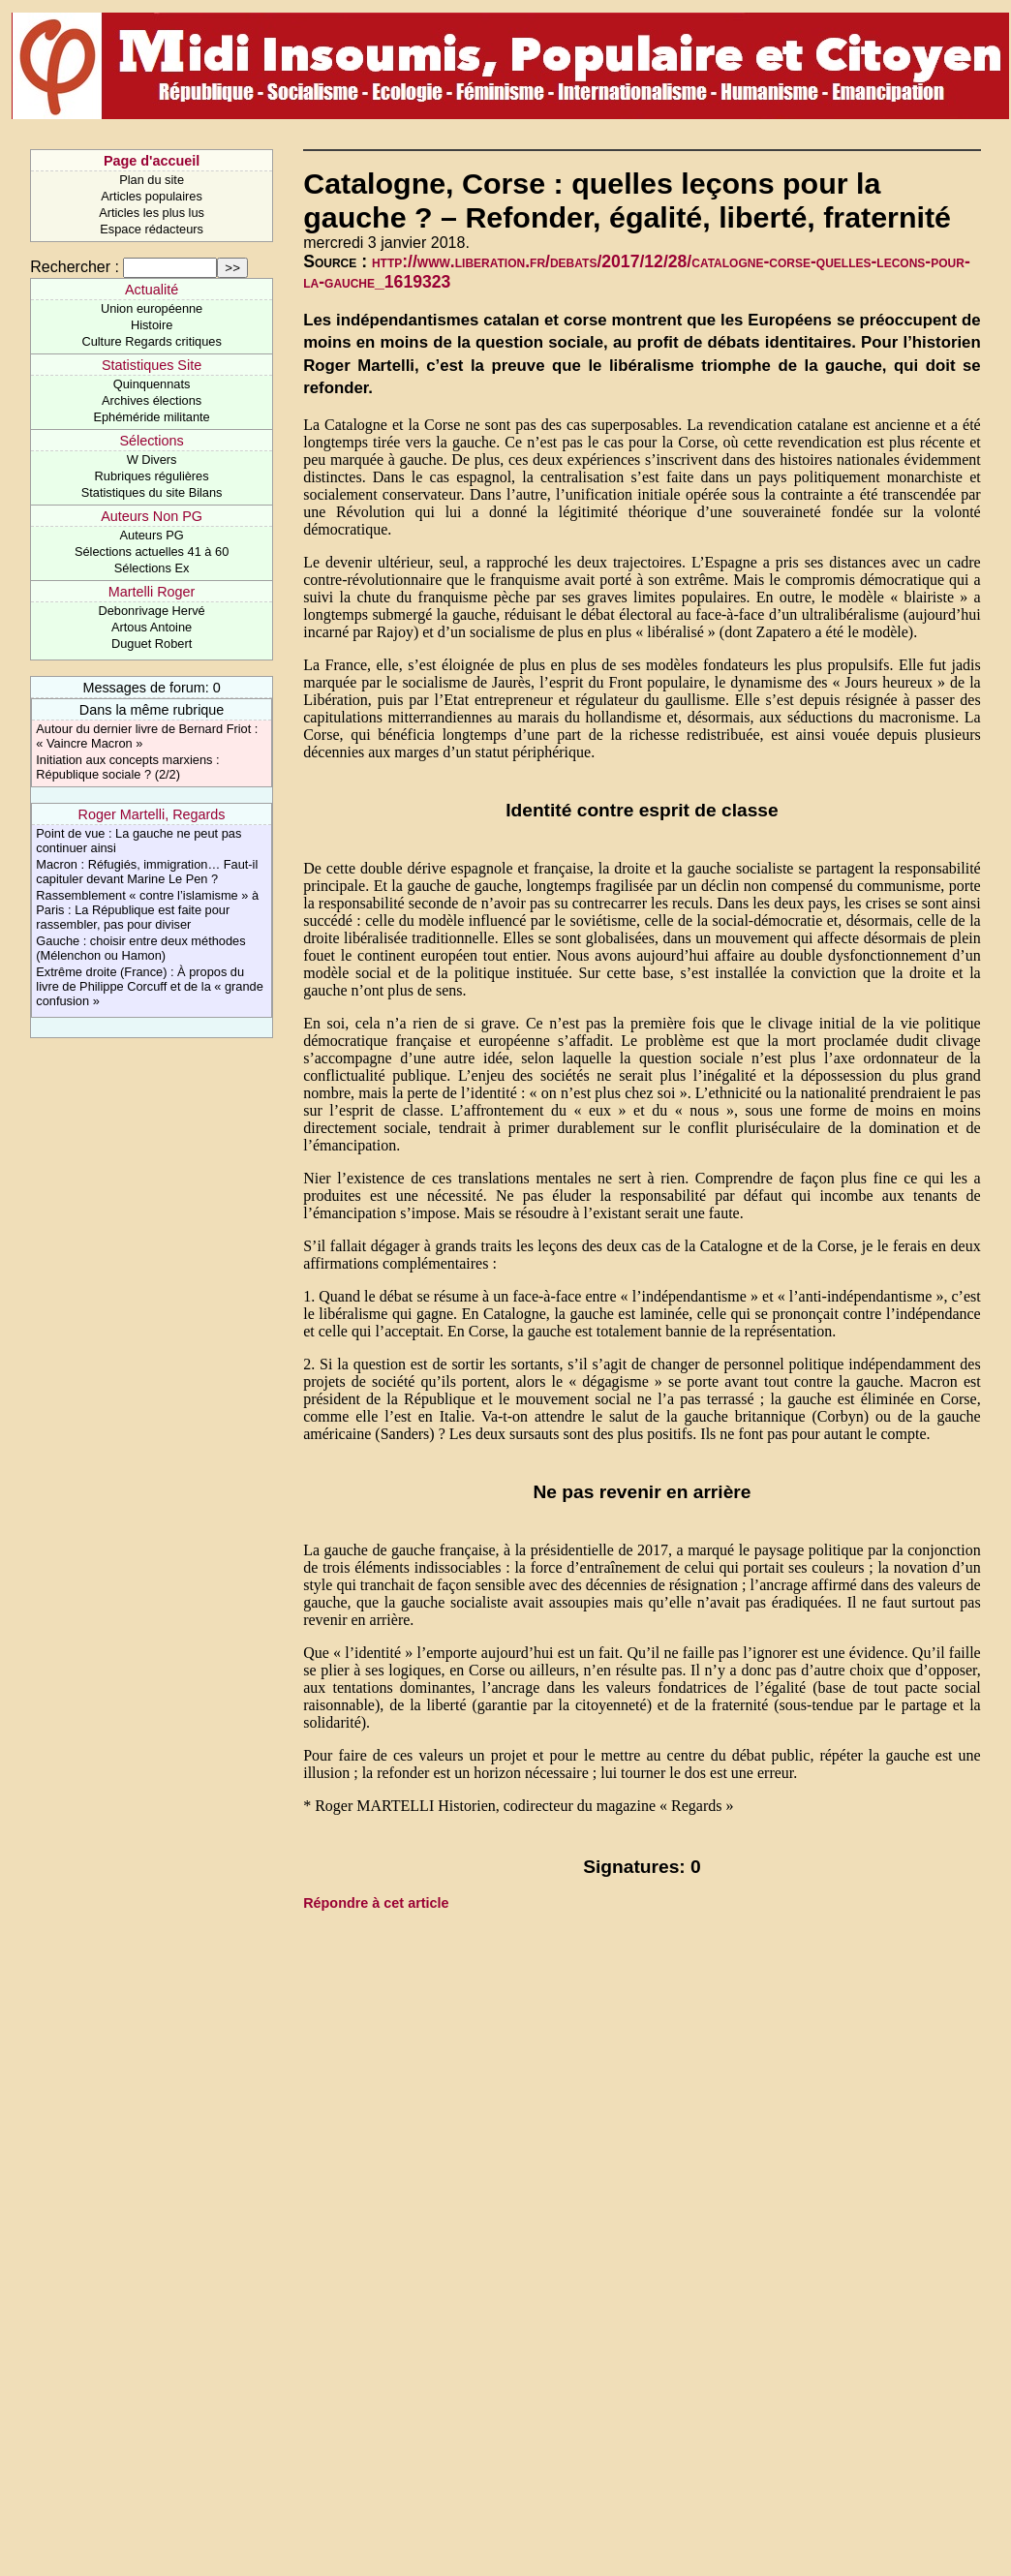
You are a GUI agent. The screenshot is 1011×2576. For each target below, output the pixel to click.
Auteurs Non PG (151, 516)
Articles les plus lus (151, 212)
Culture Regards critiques (151, 341)
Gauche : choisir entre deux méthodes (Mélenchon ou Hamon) (140, 948)
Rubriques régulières (152, 476)
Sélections (151, 440)
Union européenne (151, 308)
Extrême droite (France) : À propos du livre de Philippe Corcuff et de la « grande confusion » (149, 986)
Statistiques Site (151, 365)
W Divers (152, 459)
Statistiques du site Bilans (152, 492)
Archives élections (151, 400)
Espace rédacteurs (151, 229)
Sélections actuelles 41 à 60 (152, 551)
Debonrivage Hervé (151, 610)
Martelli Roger (152, 591)
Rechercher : (74, 267)
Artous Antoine (151, 627)
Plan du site (151, 179)
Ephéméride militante (151, 417)
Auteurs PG (152, 535)
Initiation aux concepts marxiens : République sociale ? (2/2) (127, 767)
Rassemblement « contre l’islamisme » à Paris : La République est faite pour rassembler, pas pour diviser (147, 910)
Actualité (151, 289)
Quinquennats (152, 384)
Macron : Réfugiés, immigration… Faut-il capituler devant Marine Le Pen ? (147, 871)
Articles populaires (151, 196)
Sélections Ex (152, 568)
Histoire (151, 325)
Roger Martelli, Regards (152, 814)
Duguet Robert (151, 643)
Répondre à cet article (375, 1903)
